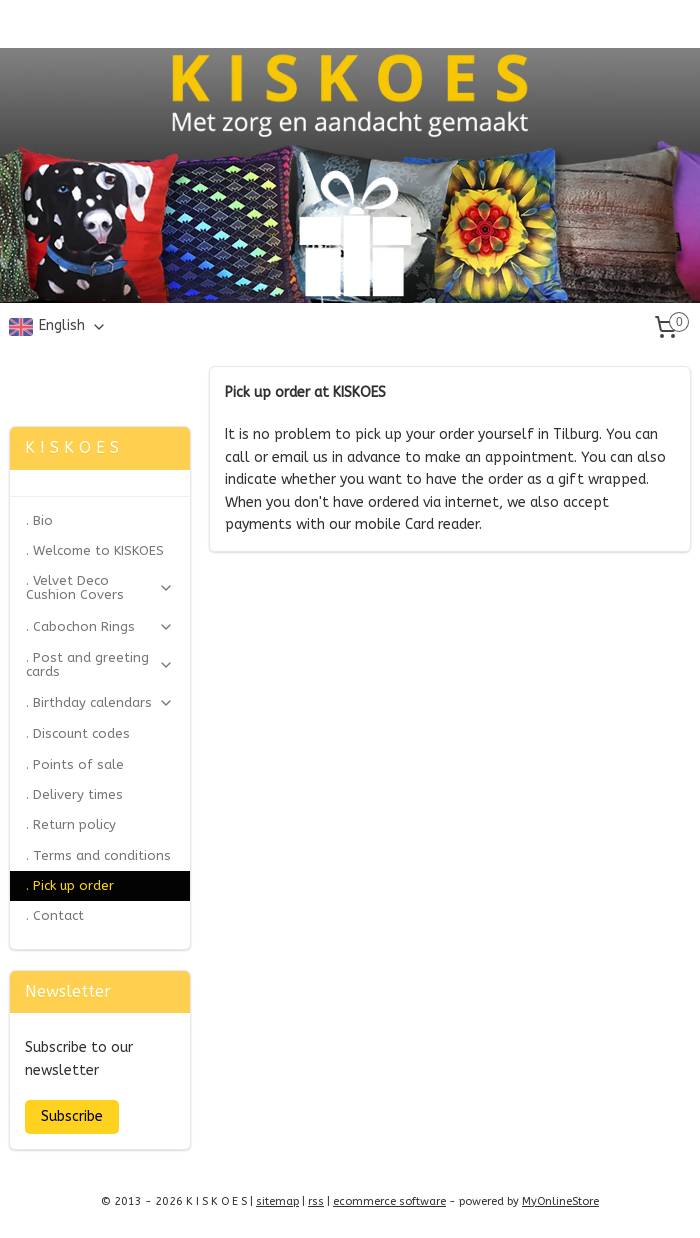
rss (316, 1201)
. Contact (55, 915)
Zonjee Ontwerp (67, 376)
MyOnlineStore (560, 1201)
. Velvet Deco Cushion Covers (100, 587)
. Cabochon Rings (100, 627)
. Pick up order (70, 885)
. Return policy (71, 824)
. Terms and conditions (98, 855)
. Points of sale (75, 764)
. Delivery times (74, 794)
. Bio (39, 520)
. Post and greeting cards (100, 664)
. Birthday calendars (100, 703)
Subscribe (72, 1116)
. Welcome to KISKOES (95, 550)
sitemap (277, 1201)
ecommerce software (389, 1201)
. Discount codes (78, 733)
